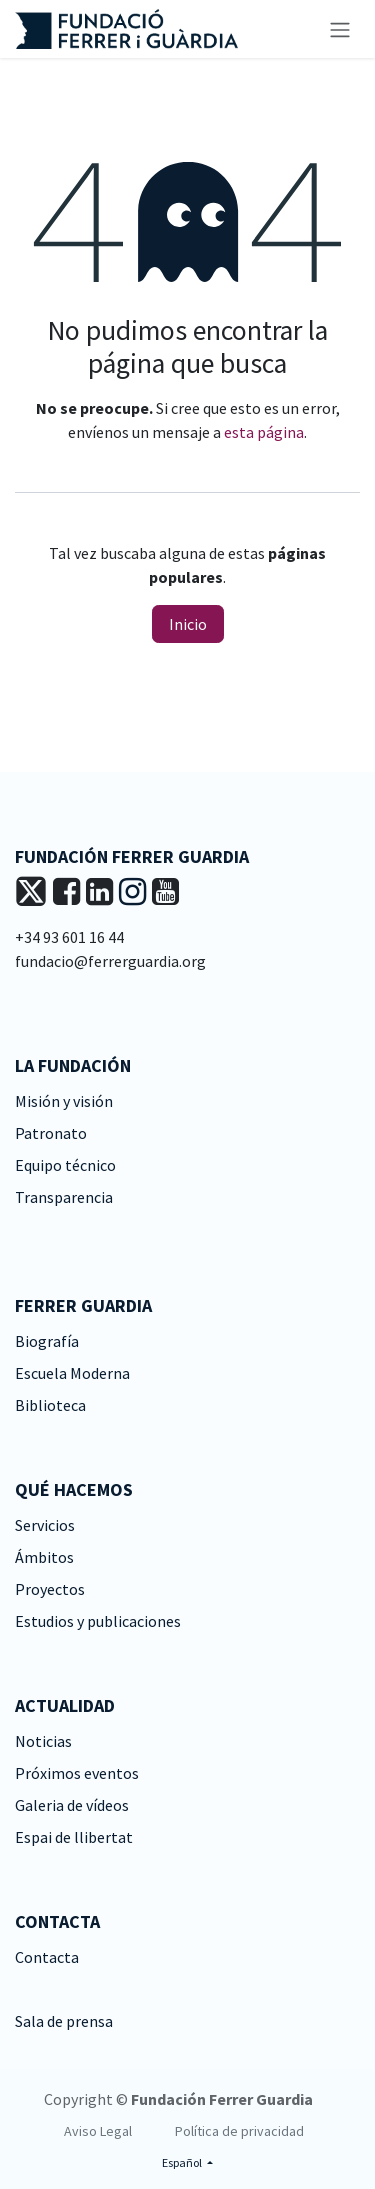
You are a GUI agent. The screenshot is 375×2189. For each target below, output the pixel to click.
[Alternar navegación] (340, 29)
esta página (264, 432)
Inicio (188, 624)
